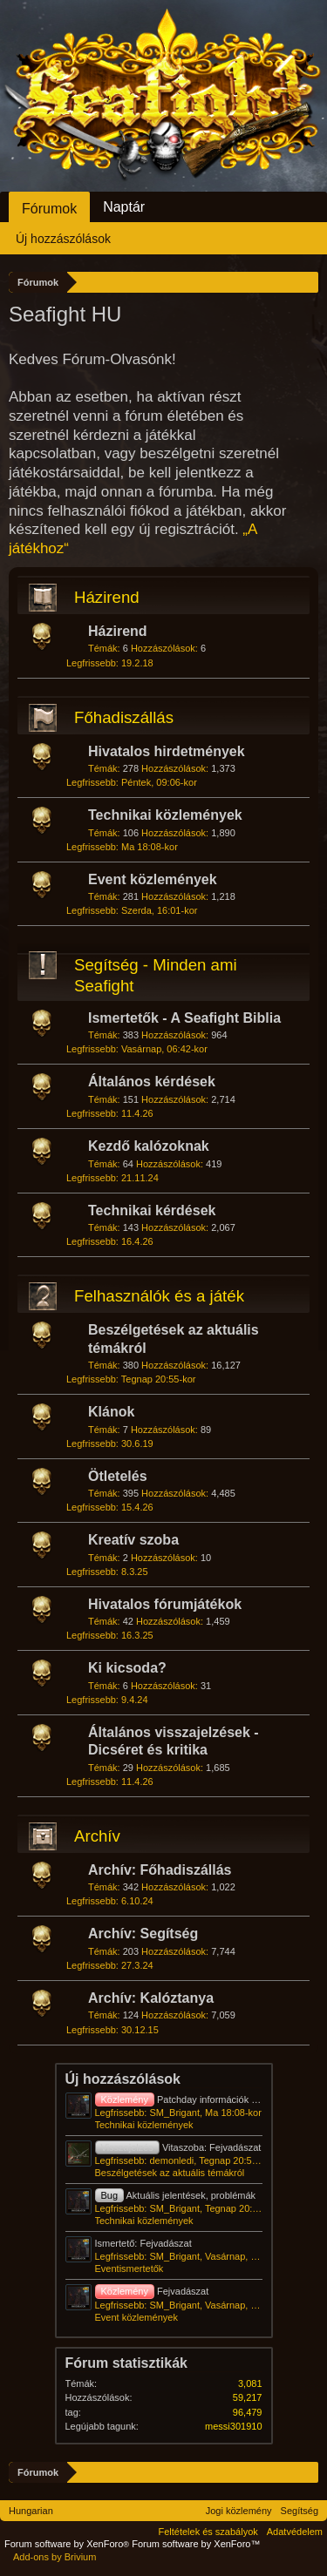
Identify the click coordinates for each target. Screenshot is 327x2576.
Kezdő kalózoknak (148, 1146)
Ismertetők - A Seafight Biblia (184, 1018)
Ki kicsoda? (127, 1667)
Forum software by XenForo (68, 2544)
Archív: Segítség (143, 1933)
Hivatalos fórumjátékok (165, 1604)
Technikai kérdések (151, 1210)
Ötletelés (117, 1476)
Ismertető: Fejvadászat (143, 2243)
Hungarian (31, 2510)
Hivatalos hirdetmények (166, 751)
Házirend (107, 597)
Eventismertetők (129, 2268)
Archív (97, 1836)
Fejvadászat (152, 2291)
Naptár (124, 206)
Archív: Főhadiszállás (160, 1870)
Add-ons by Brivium (54, 2557)
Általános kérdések (151, 1081)
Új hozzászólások (123, 2079)
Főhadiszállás (124, 717)
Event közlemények (152, 879)
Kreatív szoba (133, 1539)
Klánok (111, 1411)
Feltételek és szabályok (207, 2531)
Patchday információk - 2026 (187, 2099)
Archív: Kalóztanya (151, 1998)
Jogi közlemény (239, 2510)
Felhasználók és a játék (159, 1296)
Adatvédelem (295, 2531)
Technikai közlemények (165, 815)
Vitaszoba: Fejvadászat (178, 2147)
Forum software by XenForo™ (196, 2544)
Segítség (299, 2510)
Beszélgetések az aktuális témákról (170, 2172)
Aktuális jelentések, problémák (175, 2195)
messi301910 (233, 2426)
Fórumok (49, 208)
